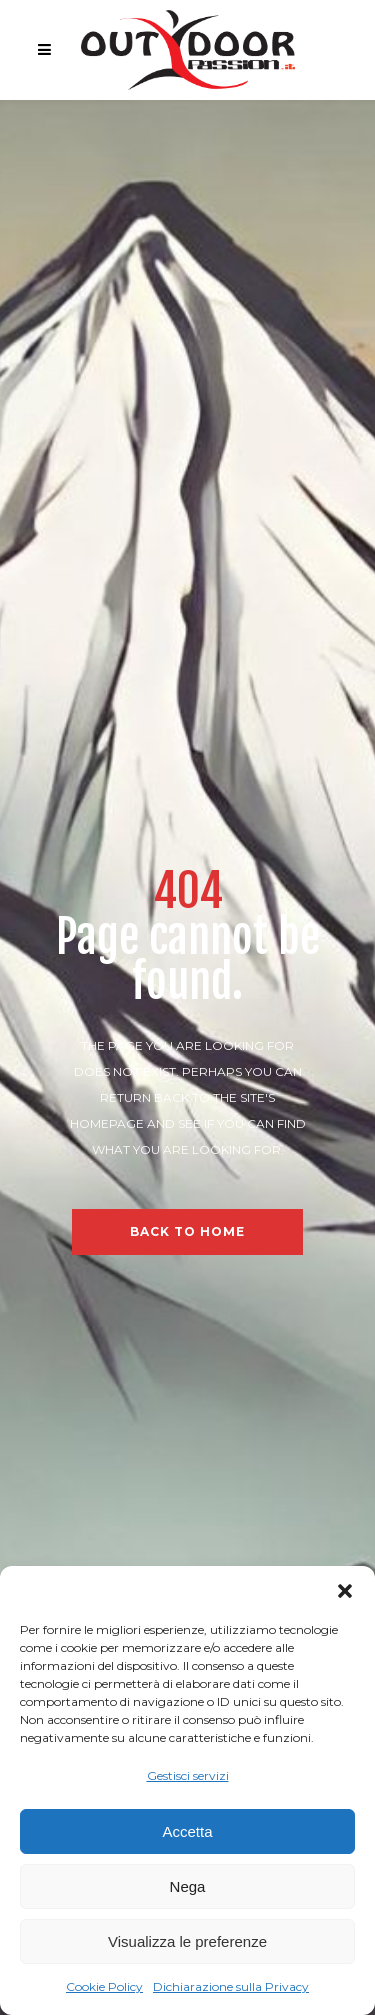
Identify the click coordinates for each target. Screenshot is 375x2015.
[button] (345, 1591)
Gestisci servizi (188, 1775)
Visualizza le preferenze (187, 1941)
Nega (188, 1886)
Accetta (187, 1831)
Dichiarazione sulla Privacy (231, 1986)
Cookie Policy (104, 1986)
